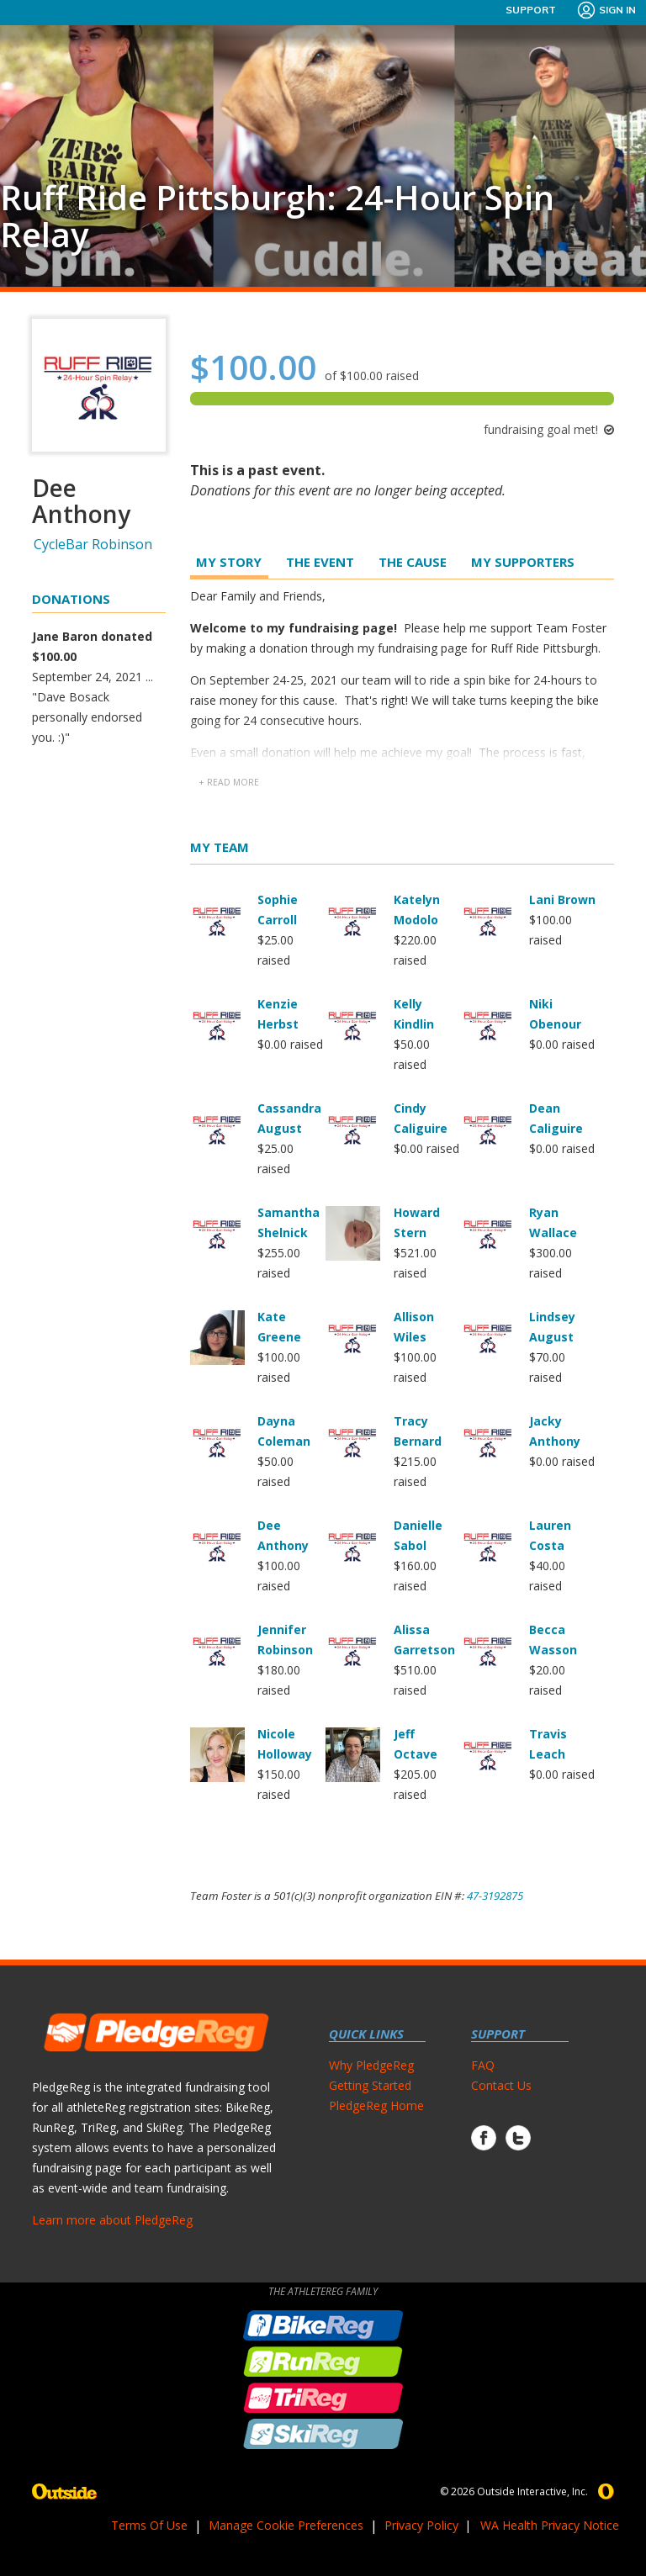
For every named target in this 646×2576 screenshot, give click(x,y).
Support (531, 9)
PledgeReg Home (376, 2105)
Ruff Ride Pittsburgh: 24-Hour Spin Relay (277, 216)
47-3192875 (495, 1895)
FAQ (483, 2065)
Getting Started (370, 2085)
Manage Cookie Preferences (286, 2525)
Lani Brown (562, 899)
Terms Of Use (149, 2525)
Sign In (606, 10)
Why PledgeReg (371, 2065)
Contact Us (501, 2085)
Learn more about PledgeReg (112, 2220)
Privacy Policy (421, 2525)
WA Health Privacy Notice (549, 2525)
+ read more (229, 782)
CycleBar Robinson (93, 544)
